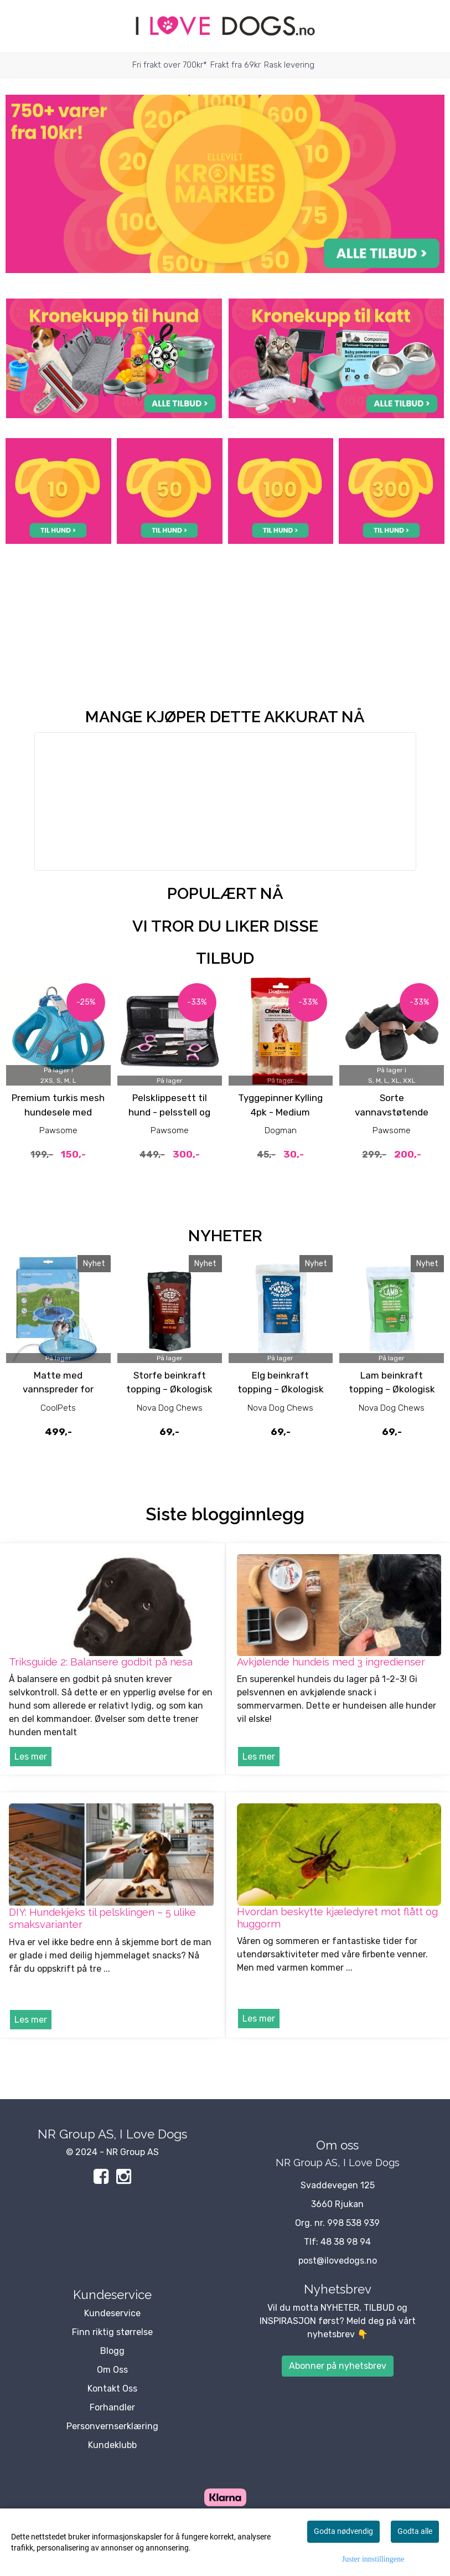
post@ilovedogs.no (337, 2260)
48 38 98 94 (345, 2241)
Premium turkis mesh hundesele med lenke (58, 1112)
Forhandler (112, 2407)
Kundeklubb (112, 2445)
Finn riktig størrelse (112, 2332)
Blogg (112, 2351)
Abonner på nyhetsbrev (337, 2366)
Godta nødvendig (343, 2531)
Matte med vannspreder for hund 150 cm (58, 1389)
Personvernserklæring (112, 2426)
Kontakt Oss (112, 2388)
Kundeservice (112, 2313)
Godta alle (414, 2531)
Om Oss (112, 2369)
